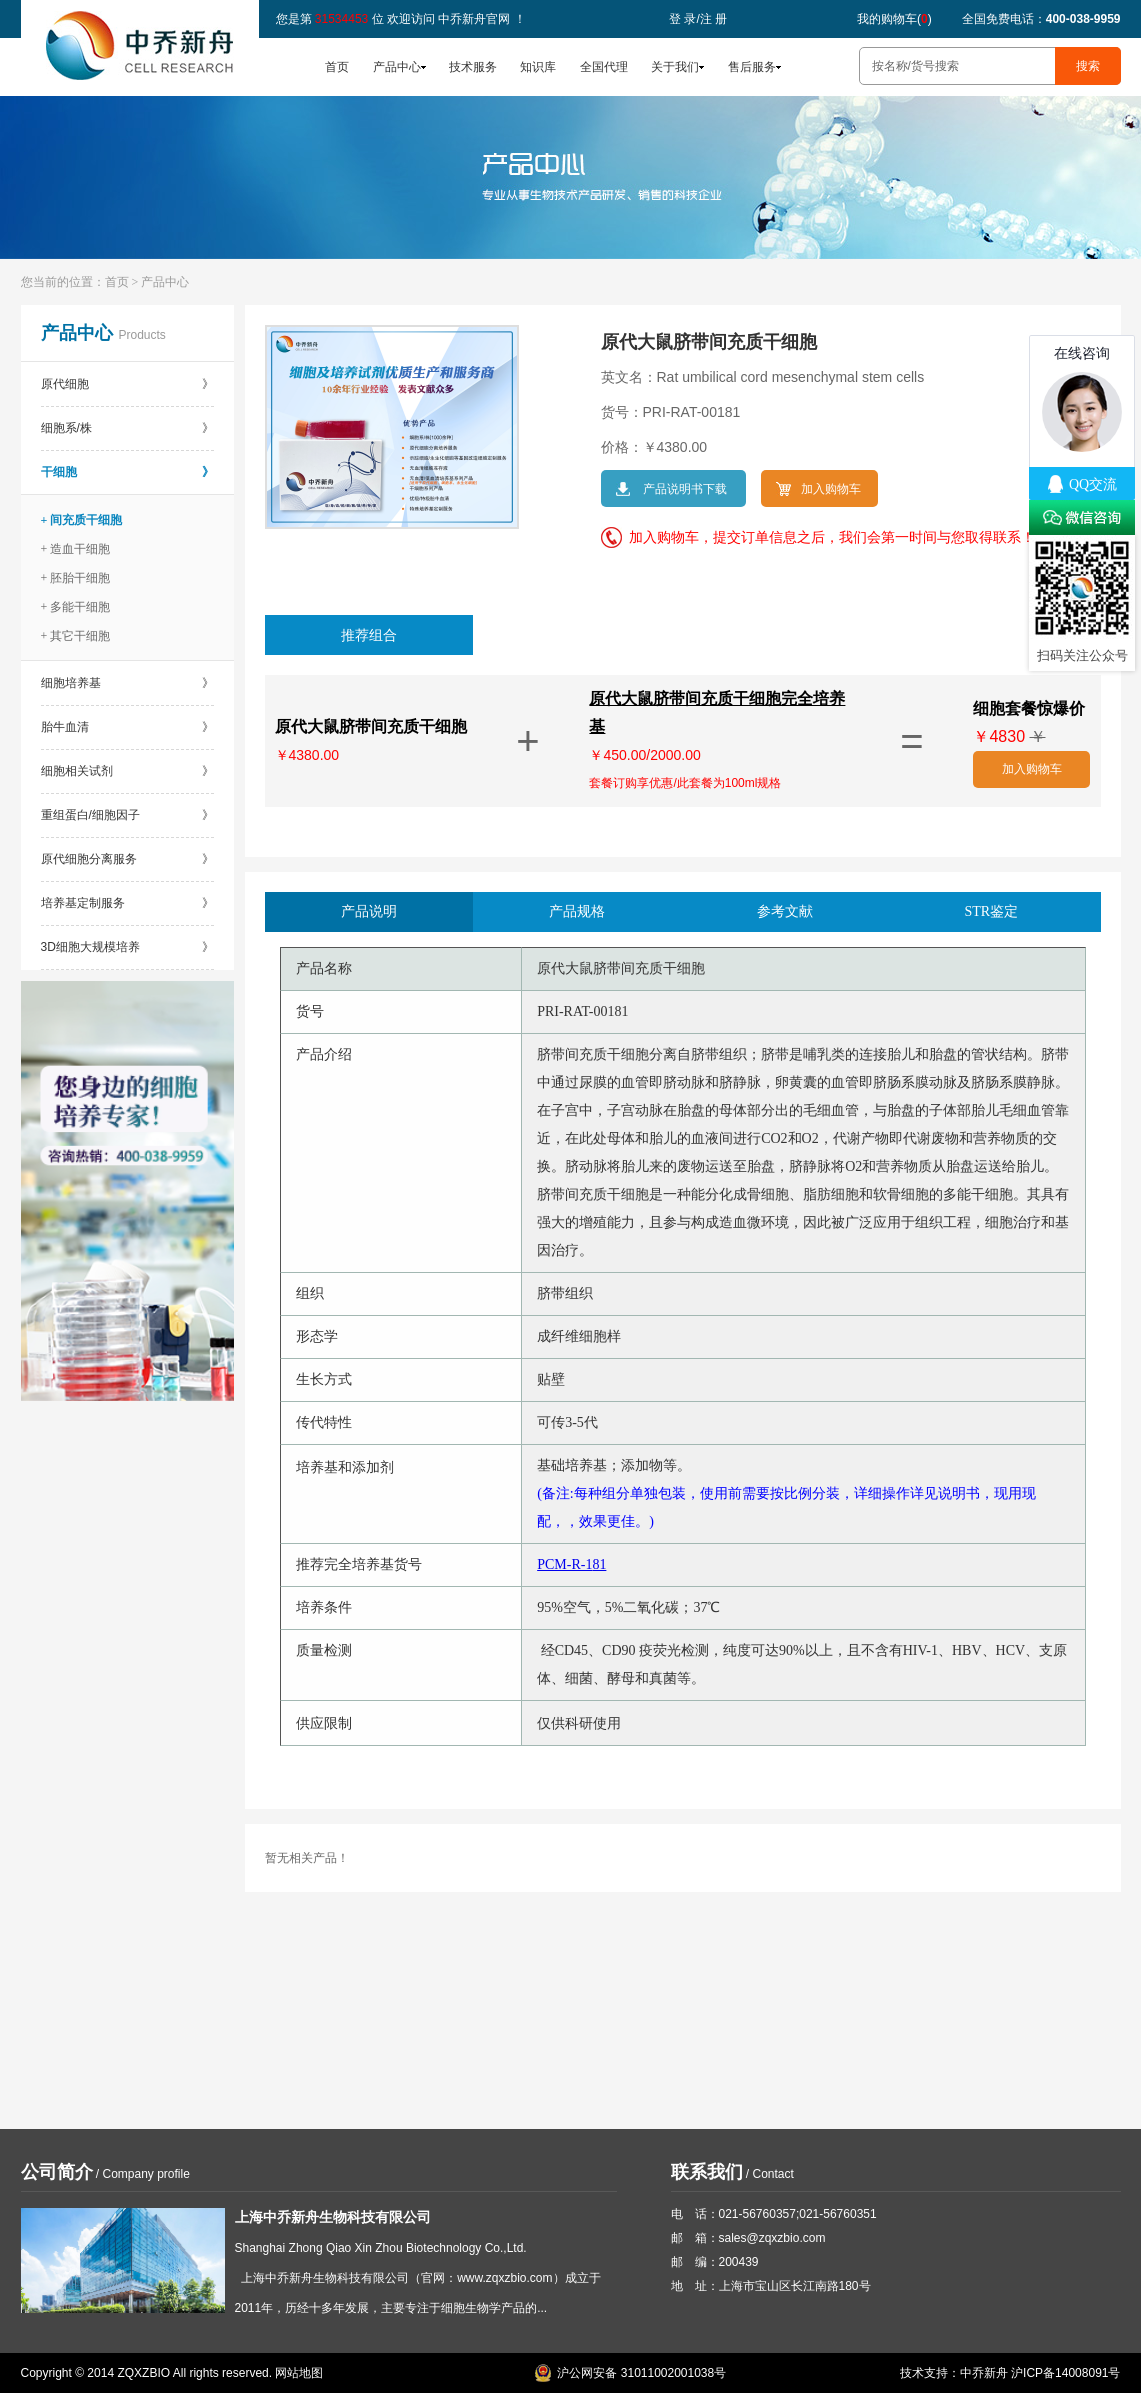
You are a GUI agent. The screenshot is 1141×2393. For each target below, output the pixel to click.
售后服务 (752, 67)
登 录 (682, 19)
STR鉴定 (992, 911)
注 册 (713, 19)
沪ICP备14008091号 (1065, 2373)
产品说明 (369, 911)
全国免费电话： (1041, 19)
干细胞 (127, 472)
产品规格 (577, 911)
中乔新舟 (984, 2373)
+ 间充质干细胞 (82, 520)
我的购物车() (894, 19)
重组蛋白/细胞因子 (127, 815)
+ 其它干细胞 (76, 636)
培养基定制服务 (127, 903)
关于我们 (675, 67)
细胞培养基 (127, 683)
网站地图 (299, 2373)
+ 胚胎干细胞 (76, 578)
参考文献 (785, 911)
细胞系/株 (127, 428)
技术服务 (473, 67)
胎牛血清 (127, 727)
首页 (337, 67)
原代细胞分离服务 (127, 859)
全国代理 (604, 67)
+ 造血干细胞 (76, 549)
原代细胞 (127, 384)
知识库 (538, 67)
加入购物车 (1032, 769)
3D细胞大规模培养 (127, 947)
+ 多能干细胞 (76, 607)
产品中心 (397, 67)
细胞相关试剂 (127, 771)
